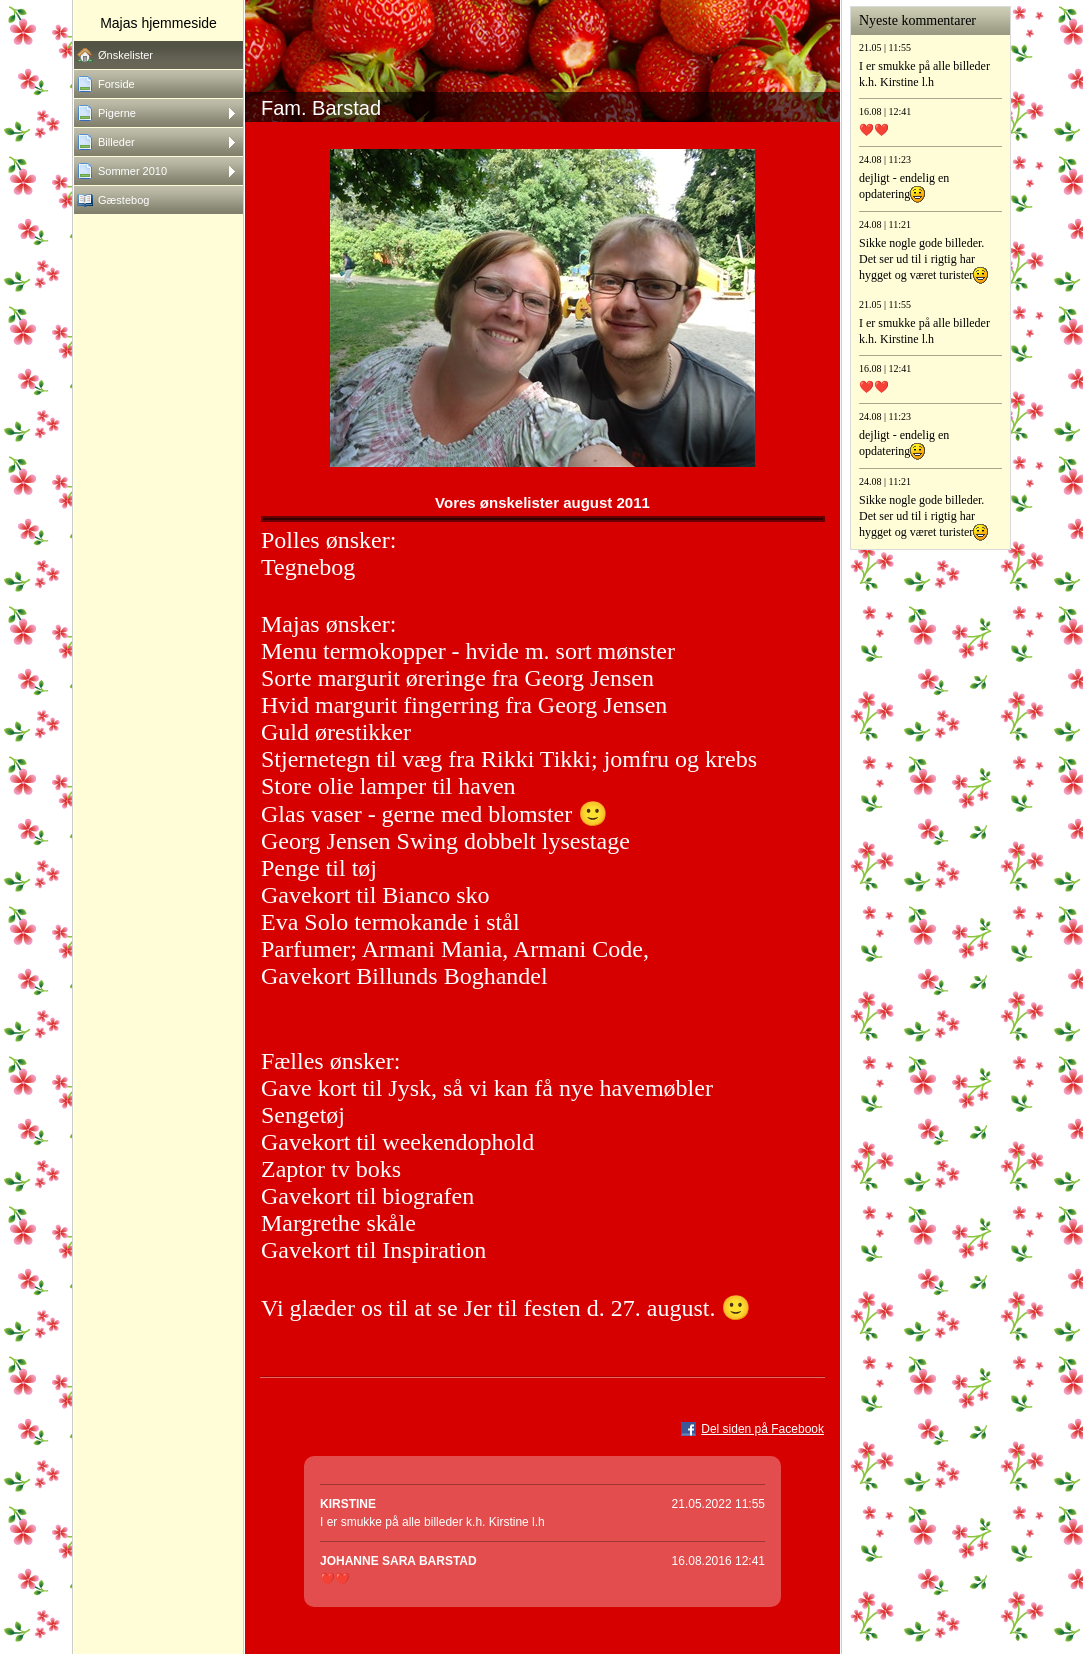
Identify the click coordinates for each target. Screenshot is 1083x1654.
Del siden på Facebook (762, 1429)
